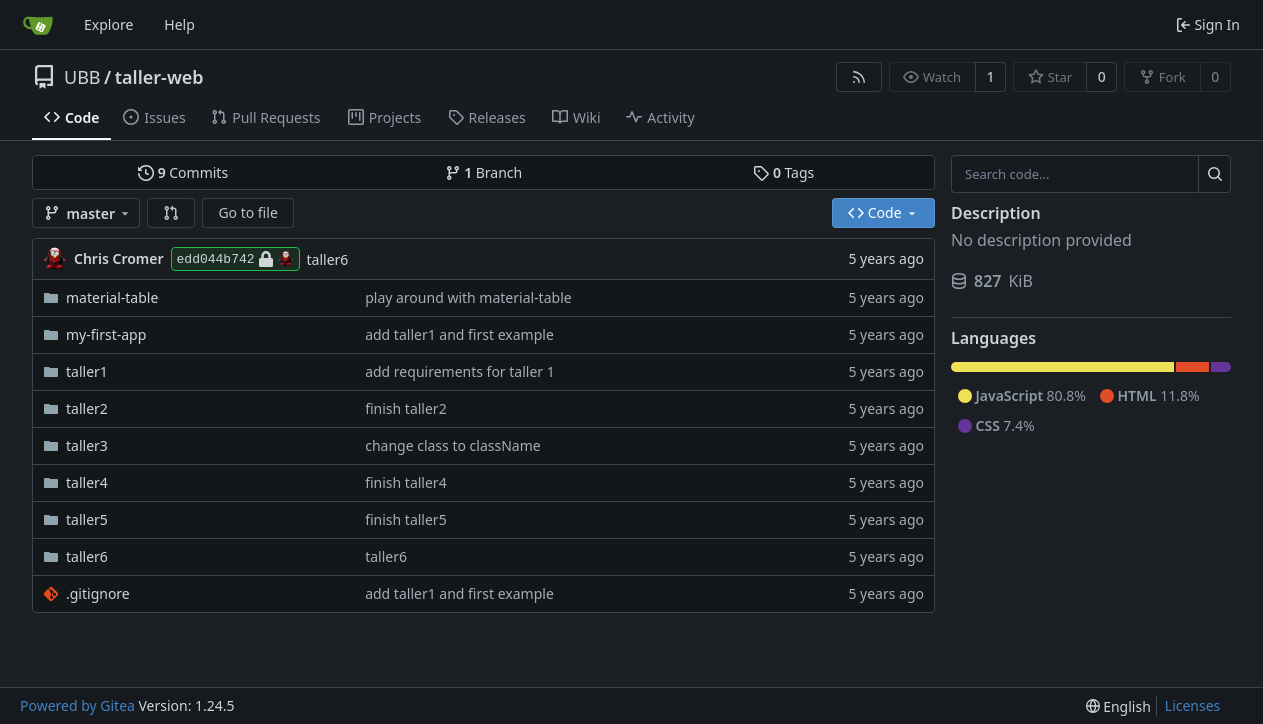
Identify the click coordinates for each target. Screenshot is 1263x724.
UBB (82, 77)
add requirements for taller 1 (460, 371)
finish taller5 (406, 519)
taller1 (87, 371)
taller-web (159, 77)
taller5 (87, 519)
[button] (171, 213)
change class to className (453, 445)
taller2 (87, 408)
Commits (183, 172)
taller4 (87, 482)
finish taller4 (406, 482)
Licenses (1193, 705)
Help (179, 24)
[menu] (1118, 706)
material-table (112, 297)
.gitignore (98, 593)
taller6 (328, 259)
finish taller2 (406, 408)
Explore (108, 24)
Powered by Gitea (77, 705)
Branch (484, 172)
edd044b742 (235, 259)
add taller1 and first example (459, 334)
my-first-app (106, 334)
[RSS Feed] (859, 77)
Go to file (247, 212)
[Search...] (1214, 174)
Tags (783, 172)
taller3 (87, 445)
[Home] (38, 25)
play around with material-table (468, 297)
